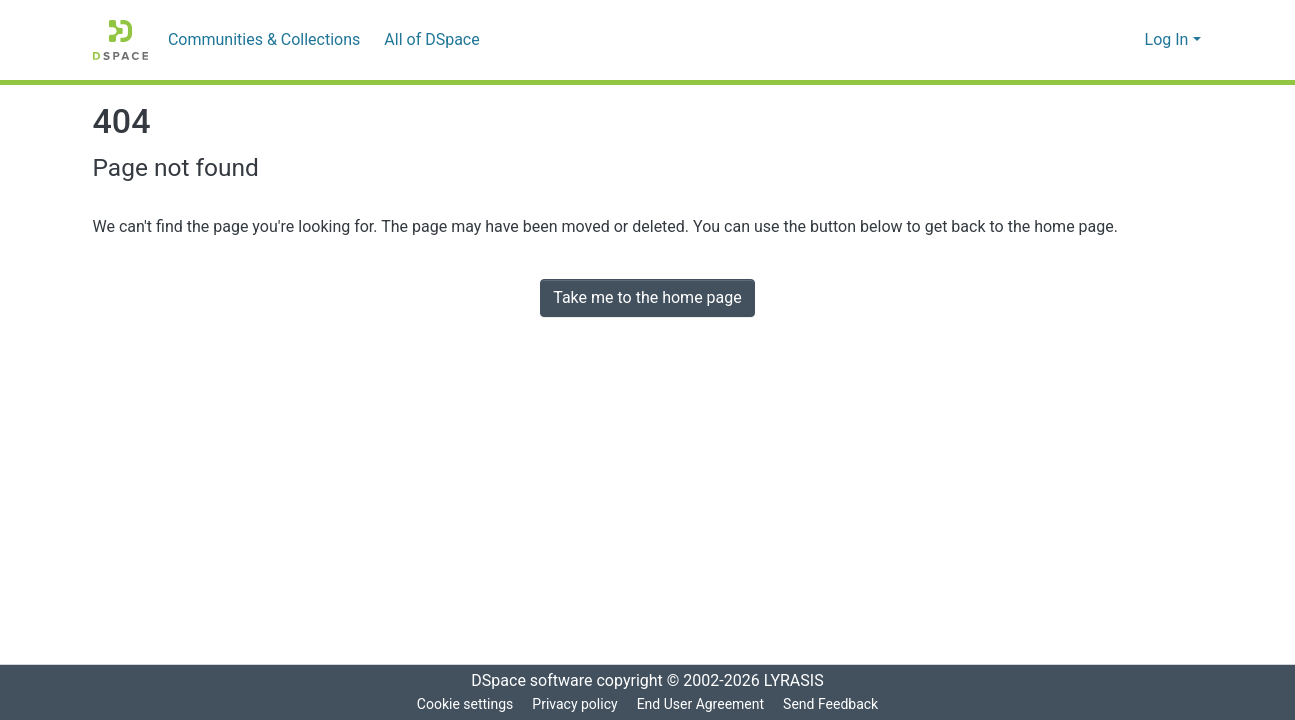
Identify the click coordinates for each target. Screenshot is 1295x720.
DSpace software (526, 681)
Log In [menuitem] (1166, 40)
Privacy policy (572, 704)
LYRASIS (799, 681)
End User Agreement (700, 704)
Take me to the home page (647, 298)
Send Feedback (835, 704)
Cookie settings (461, 704)
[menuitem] (430, 40)
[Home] (120, 40)
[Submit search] (1097, 40)
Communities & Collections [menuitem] (260, 40)
